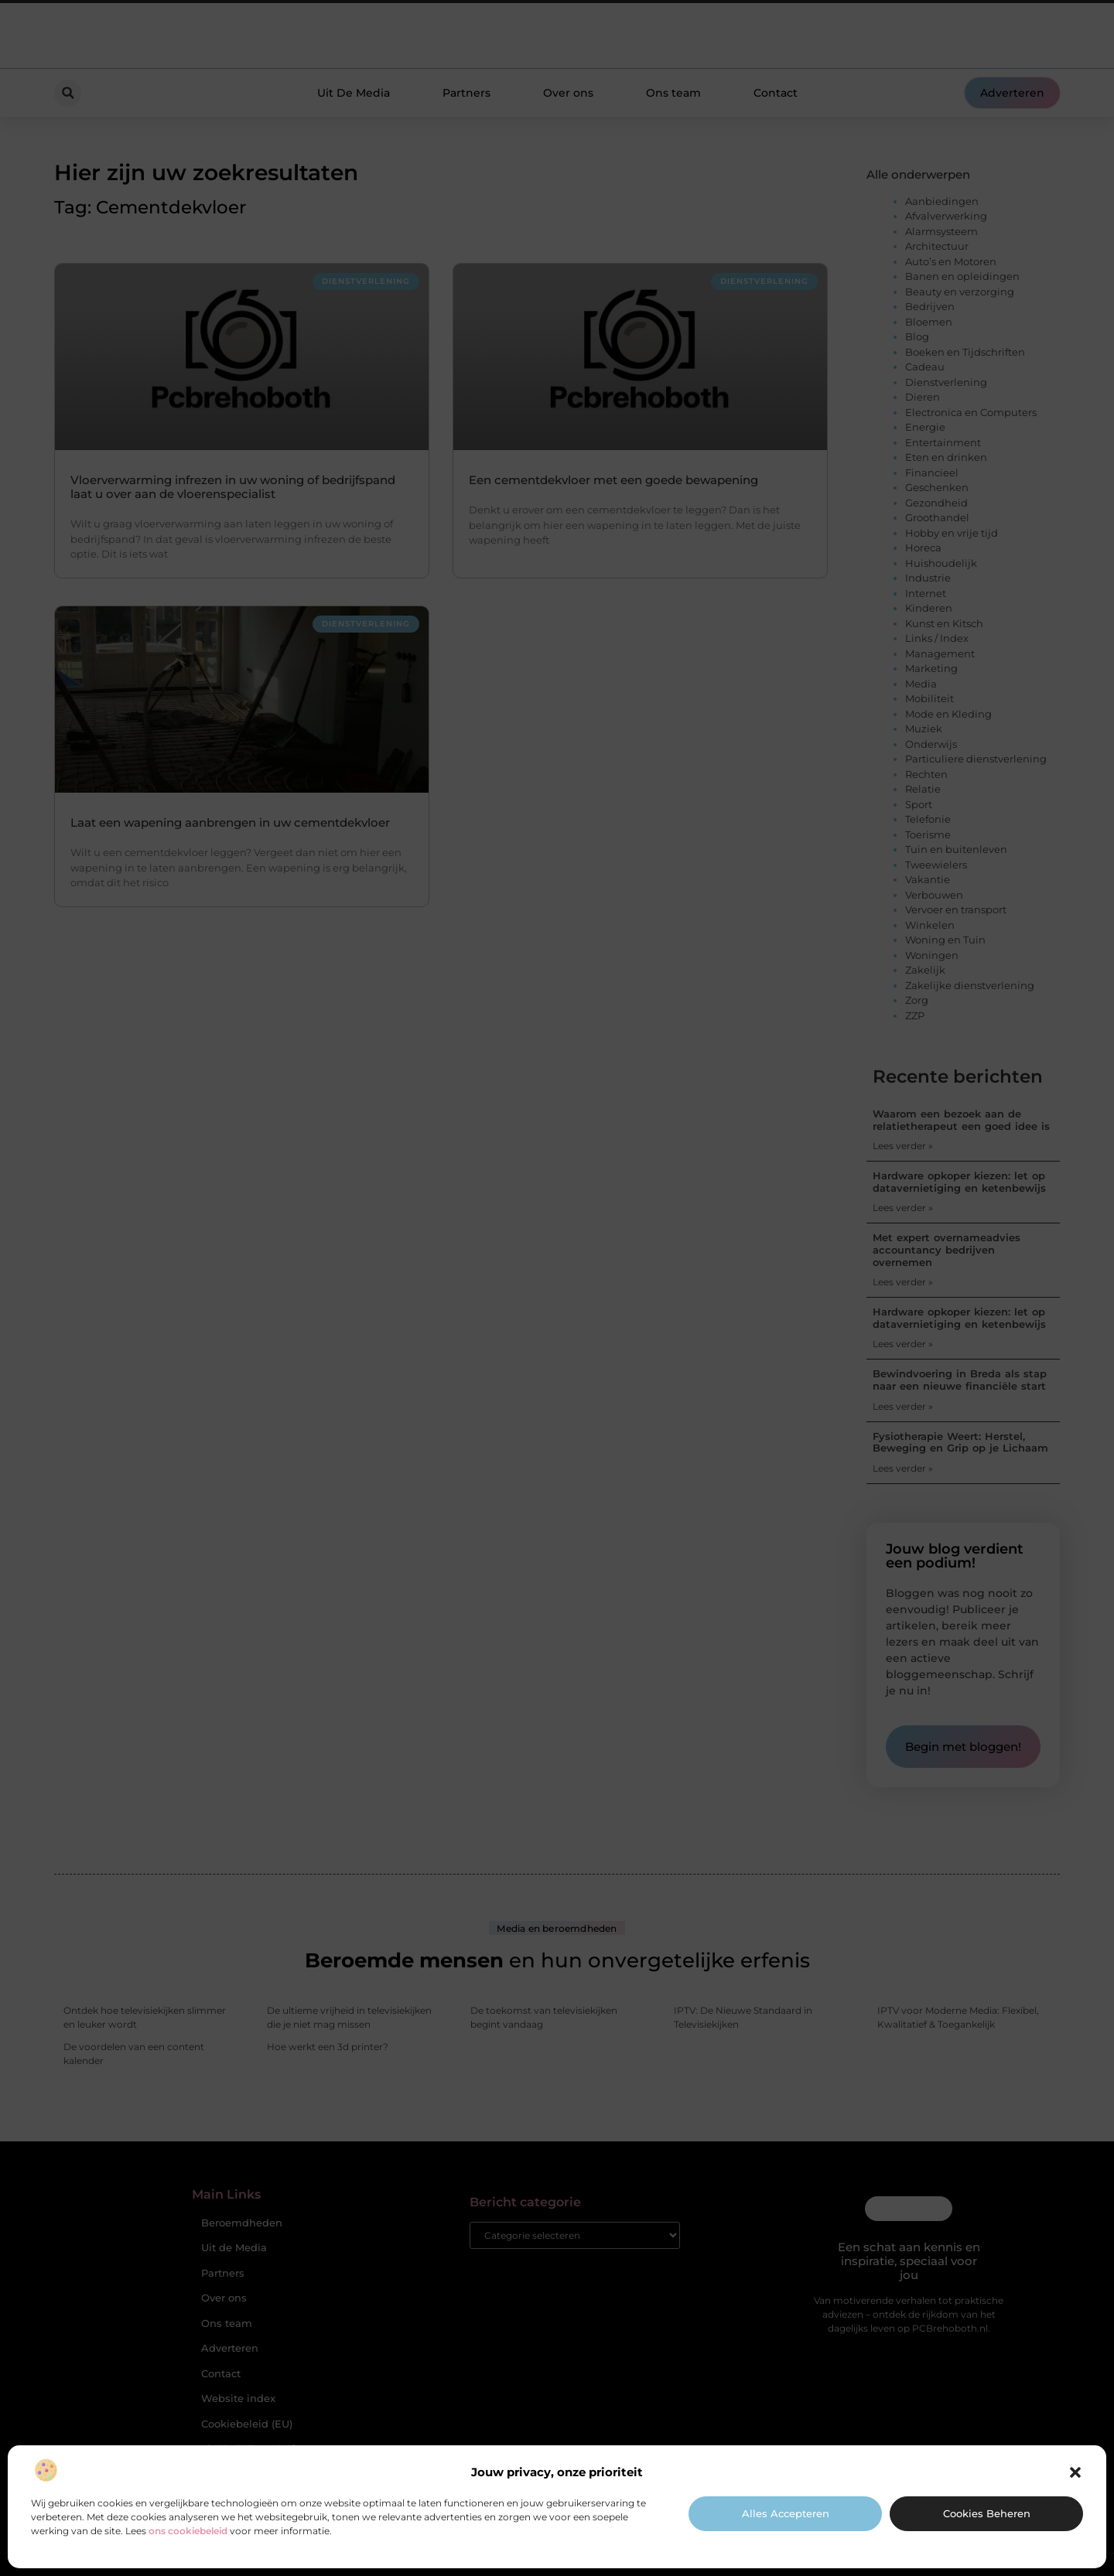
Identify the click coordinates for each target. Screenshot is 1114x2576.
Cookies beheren (986, 2513)
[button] (1075, 2472)
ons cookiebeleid (188, 2531)
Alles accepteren (785, 2513)
